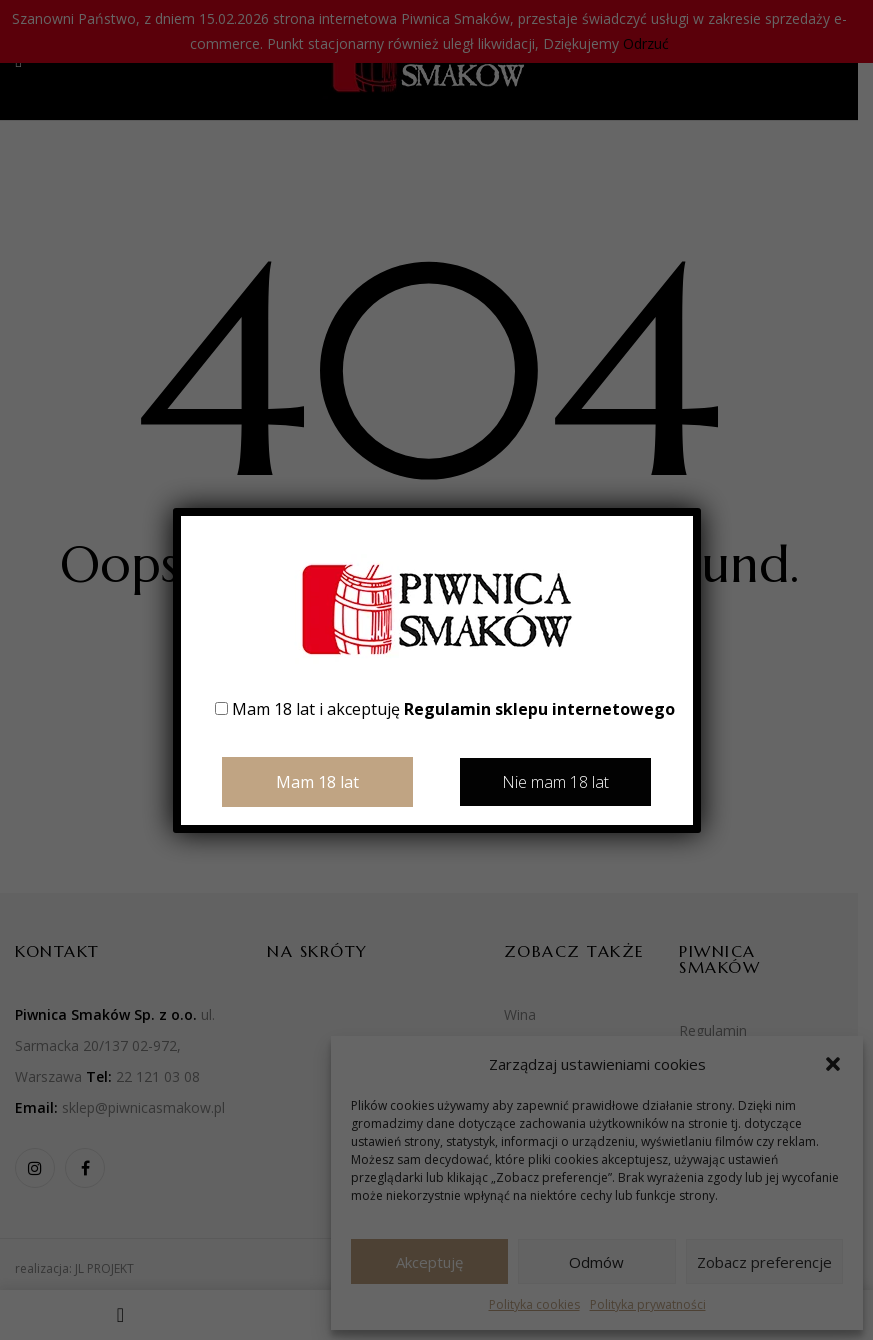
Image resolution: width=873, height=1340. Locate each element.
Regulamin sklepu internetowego (539, 709)
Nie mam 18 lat (555, 782)
